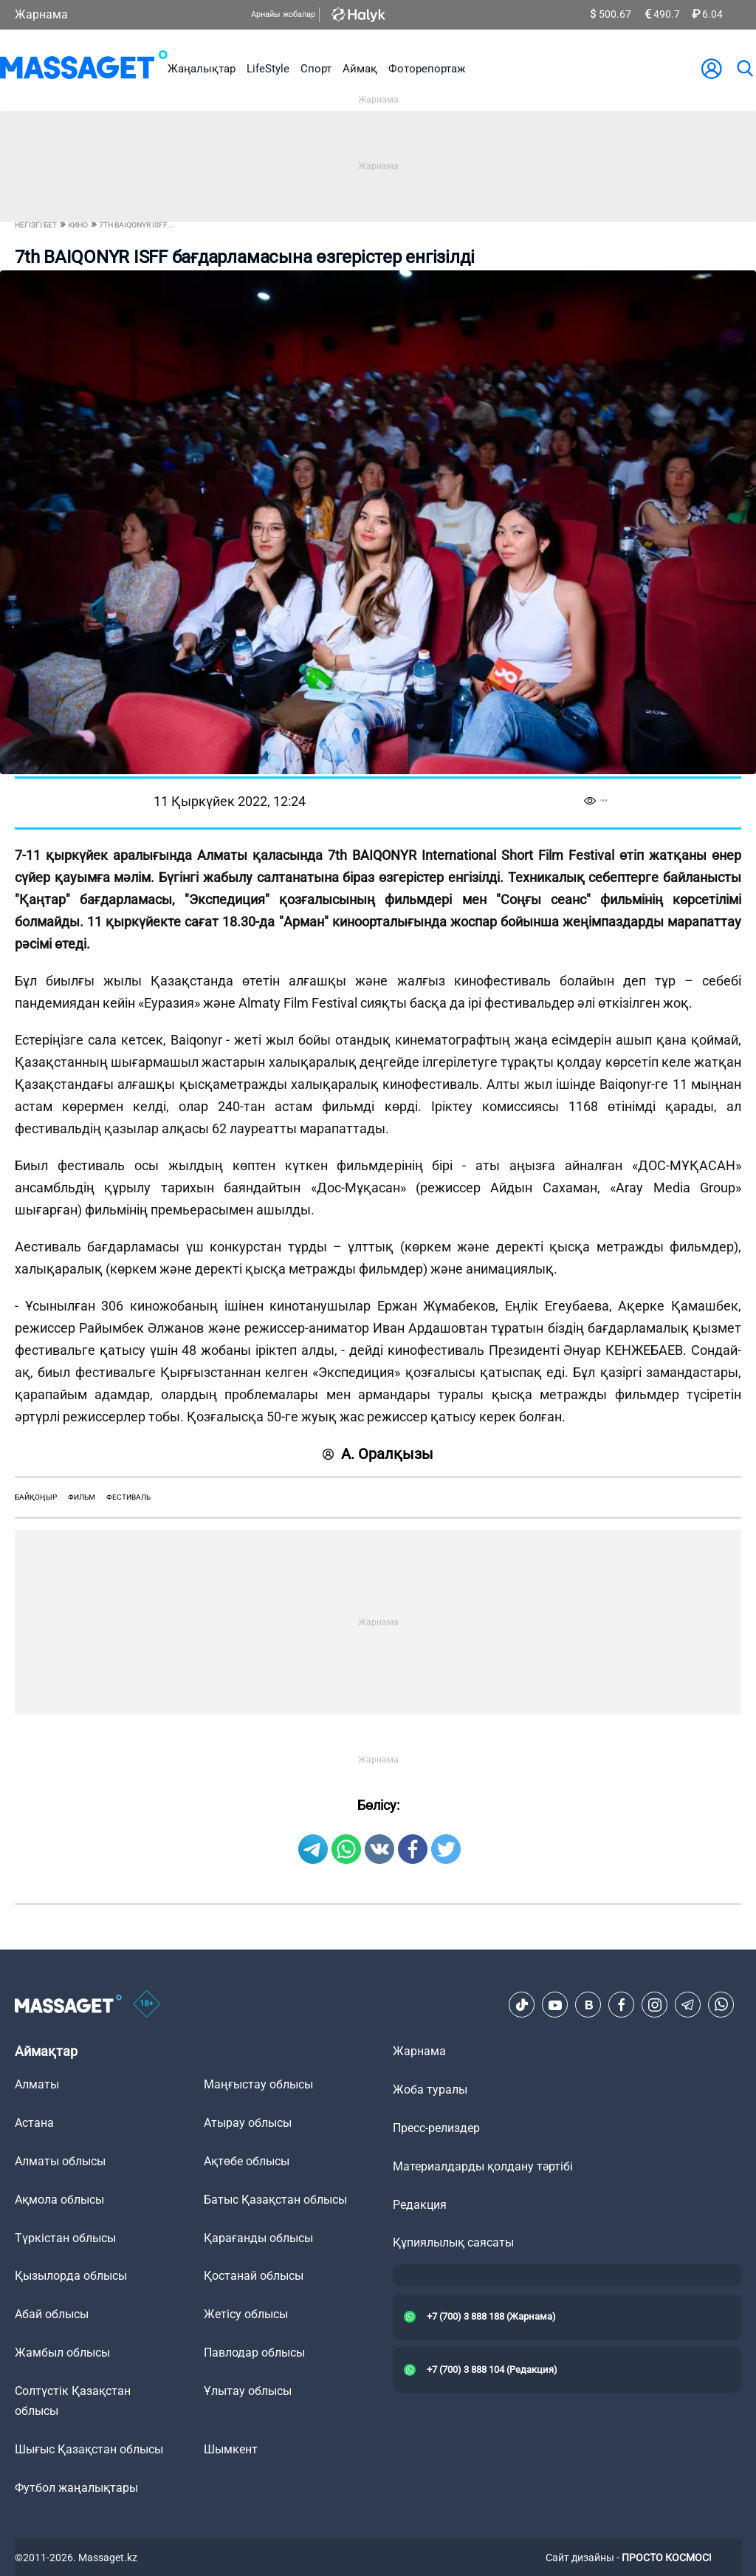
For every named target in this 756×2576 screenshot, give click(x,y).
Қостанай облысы (253, 2276)
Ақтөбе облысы (246, 2161)
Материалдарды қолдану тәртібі (483, 2166)
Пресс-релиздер (436, 2128)
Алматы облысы (60, 2161)
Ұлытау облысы (248, 2391)
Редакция (420, 2205)
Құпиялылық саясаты (453, 2242)
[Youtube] (555, 2005)
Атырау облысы (248, 2123)
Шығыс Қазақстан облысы (89, 2449)
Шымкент (231, 2449)
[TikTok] (522, 2005)
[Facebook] (621, 2005)
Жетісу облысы (246, 2314)
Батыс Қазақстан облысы (275, 2200)
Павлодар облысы (254, 2353)
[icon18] (147, 2004)
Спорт (315, 68)
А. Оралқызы (378, 1454)
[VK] (588, 2005)
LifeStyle (268, 68)
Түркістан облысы (65, 2238)
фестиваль (128, 1497)
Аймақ (360, 68)
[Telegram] (688, 2005)
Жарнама (41, 14)
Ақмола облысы (59, 2200)
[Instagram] (654, 2005)
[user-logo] (712, 69)
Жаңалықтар (202, 68)
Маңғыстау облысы (258, 2084)
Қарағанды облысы (258, 2238)
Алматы (37, 2084)
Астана (34, 2123)
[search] (744, 69)
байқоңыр (36, 1497)
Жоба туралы (430, 2090)
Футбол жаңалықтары (76, 2488)
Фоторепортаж (426, 68)
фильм (81, 1497)
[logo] (84, 68)
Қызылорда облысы (71, 2276)
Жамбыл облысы (62, 2353)
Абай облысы (52, 2314)
